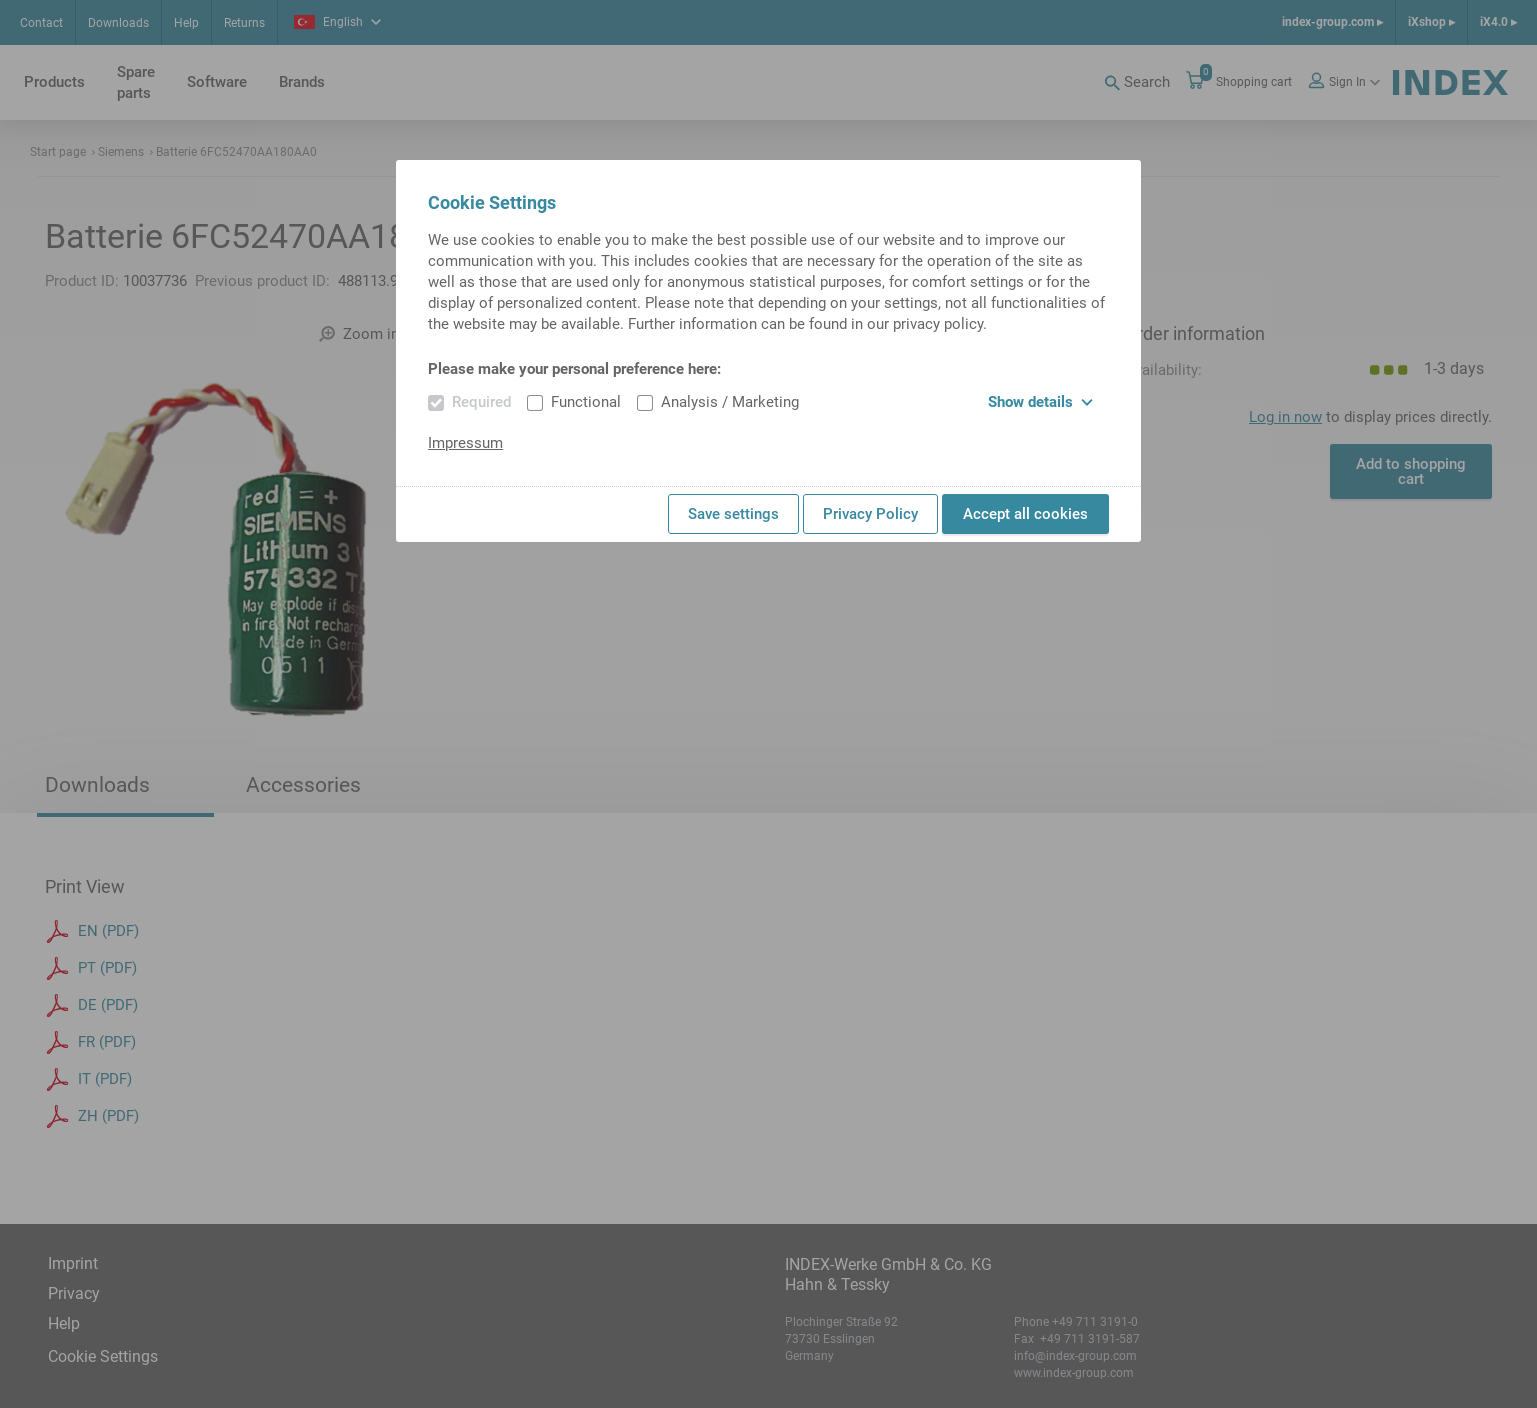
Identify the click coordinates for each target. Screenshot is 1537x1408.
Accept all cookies (1025, 514)
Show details (1040, 402)
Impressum (465, 443)
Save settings (733, 514)
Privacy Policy (870, 514)
